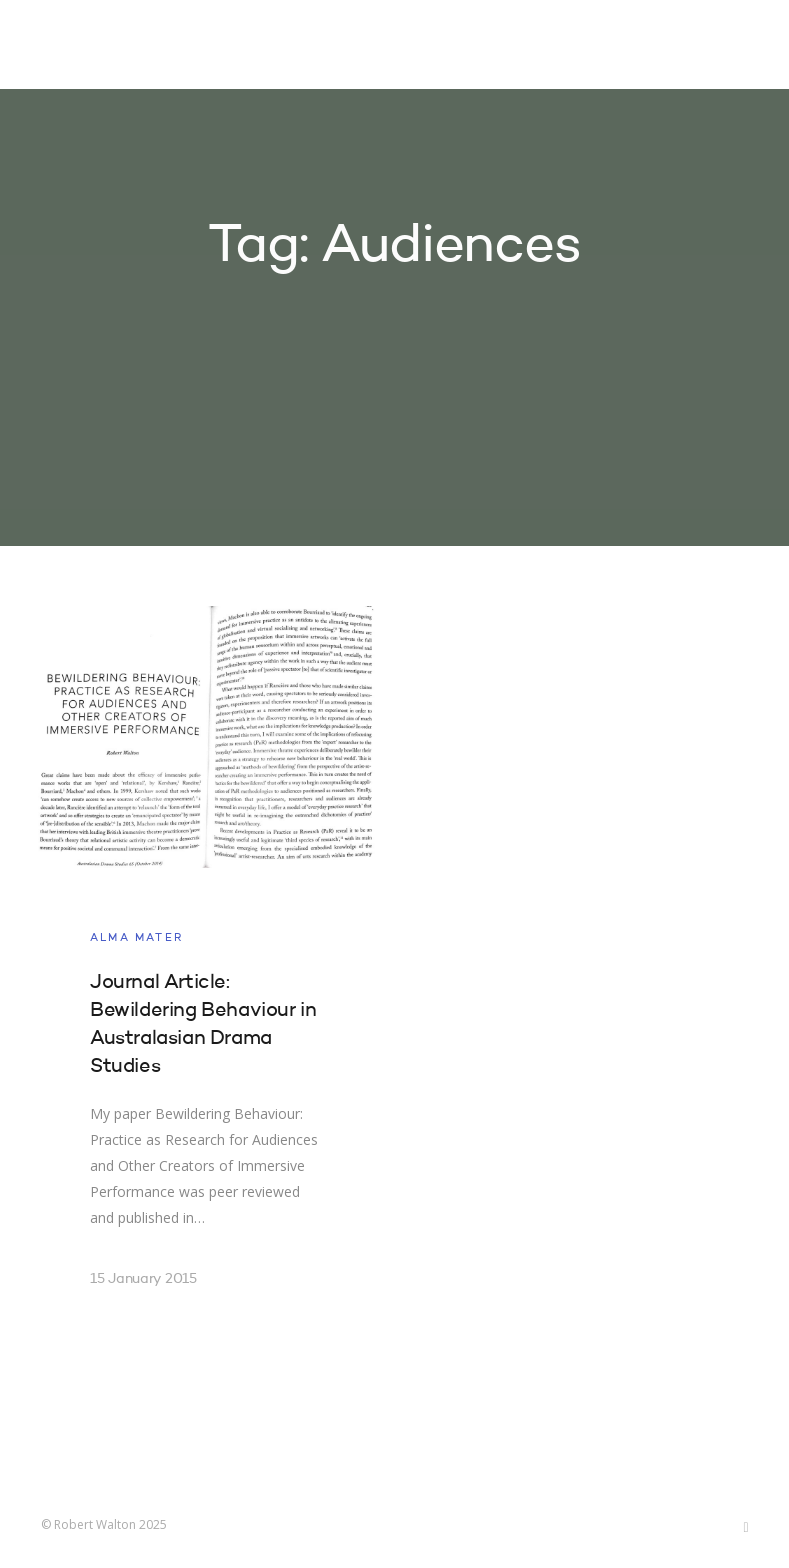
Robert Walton (87, 45)
